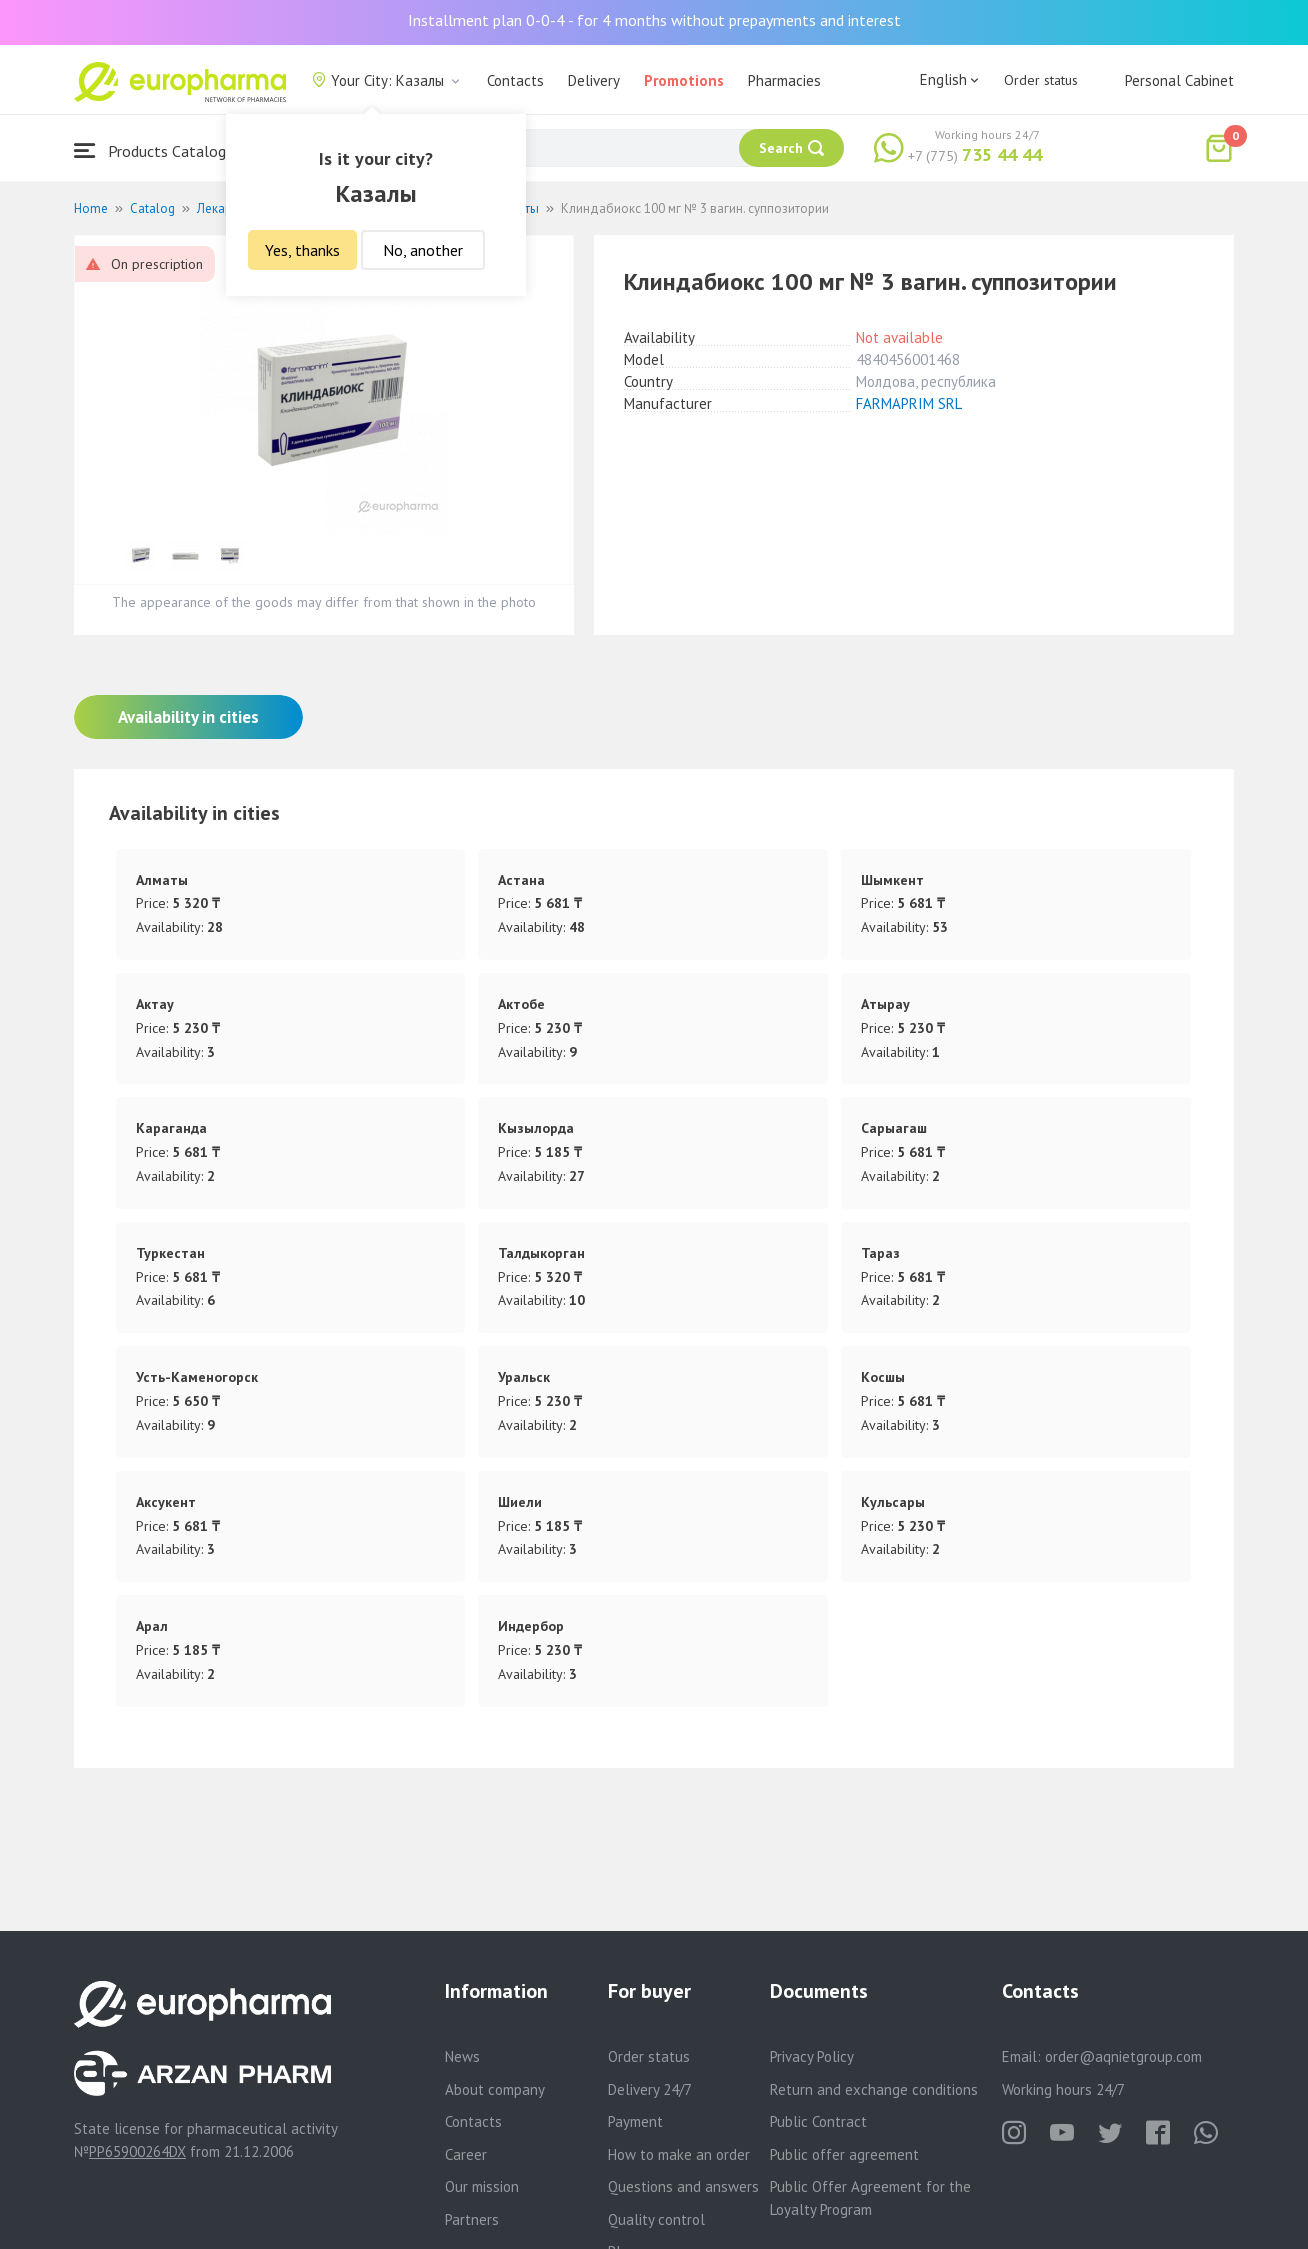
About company (495, 2089)
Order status (1041, 80)
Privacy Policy (812, 2056)
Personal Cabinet (1179, 80)
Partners (472, 2219)
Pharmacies (784, 80)
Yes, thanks (302, 250)
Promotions (684, 80)
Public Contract (818, 2121)
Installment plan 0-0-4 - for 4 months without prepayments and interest (654, 20)
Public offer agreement (844, 2154)
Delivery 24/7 (650, 2089)
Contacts (515, 80)
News (462, 2056)
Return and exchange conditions (874, 2089)
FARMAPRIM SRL (909, 403)
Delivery (594, 80)
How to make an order (679, 2154)
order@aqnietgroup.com (1123, 2056)
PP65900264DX (137, 2151)
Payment (635, 2121)
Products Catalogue (158, 150)
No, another (423, 250)
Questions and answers (683, 2186)
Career (466, 2154)
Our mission (482, 2186)
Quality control (656, 2219)
